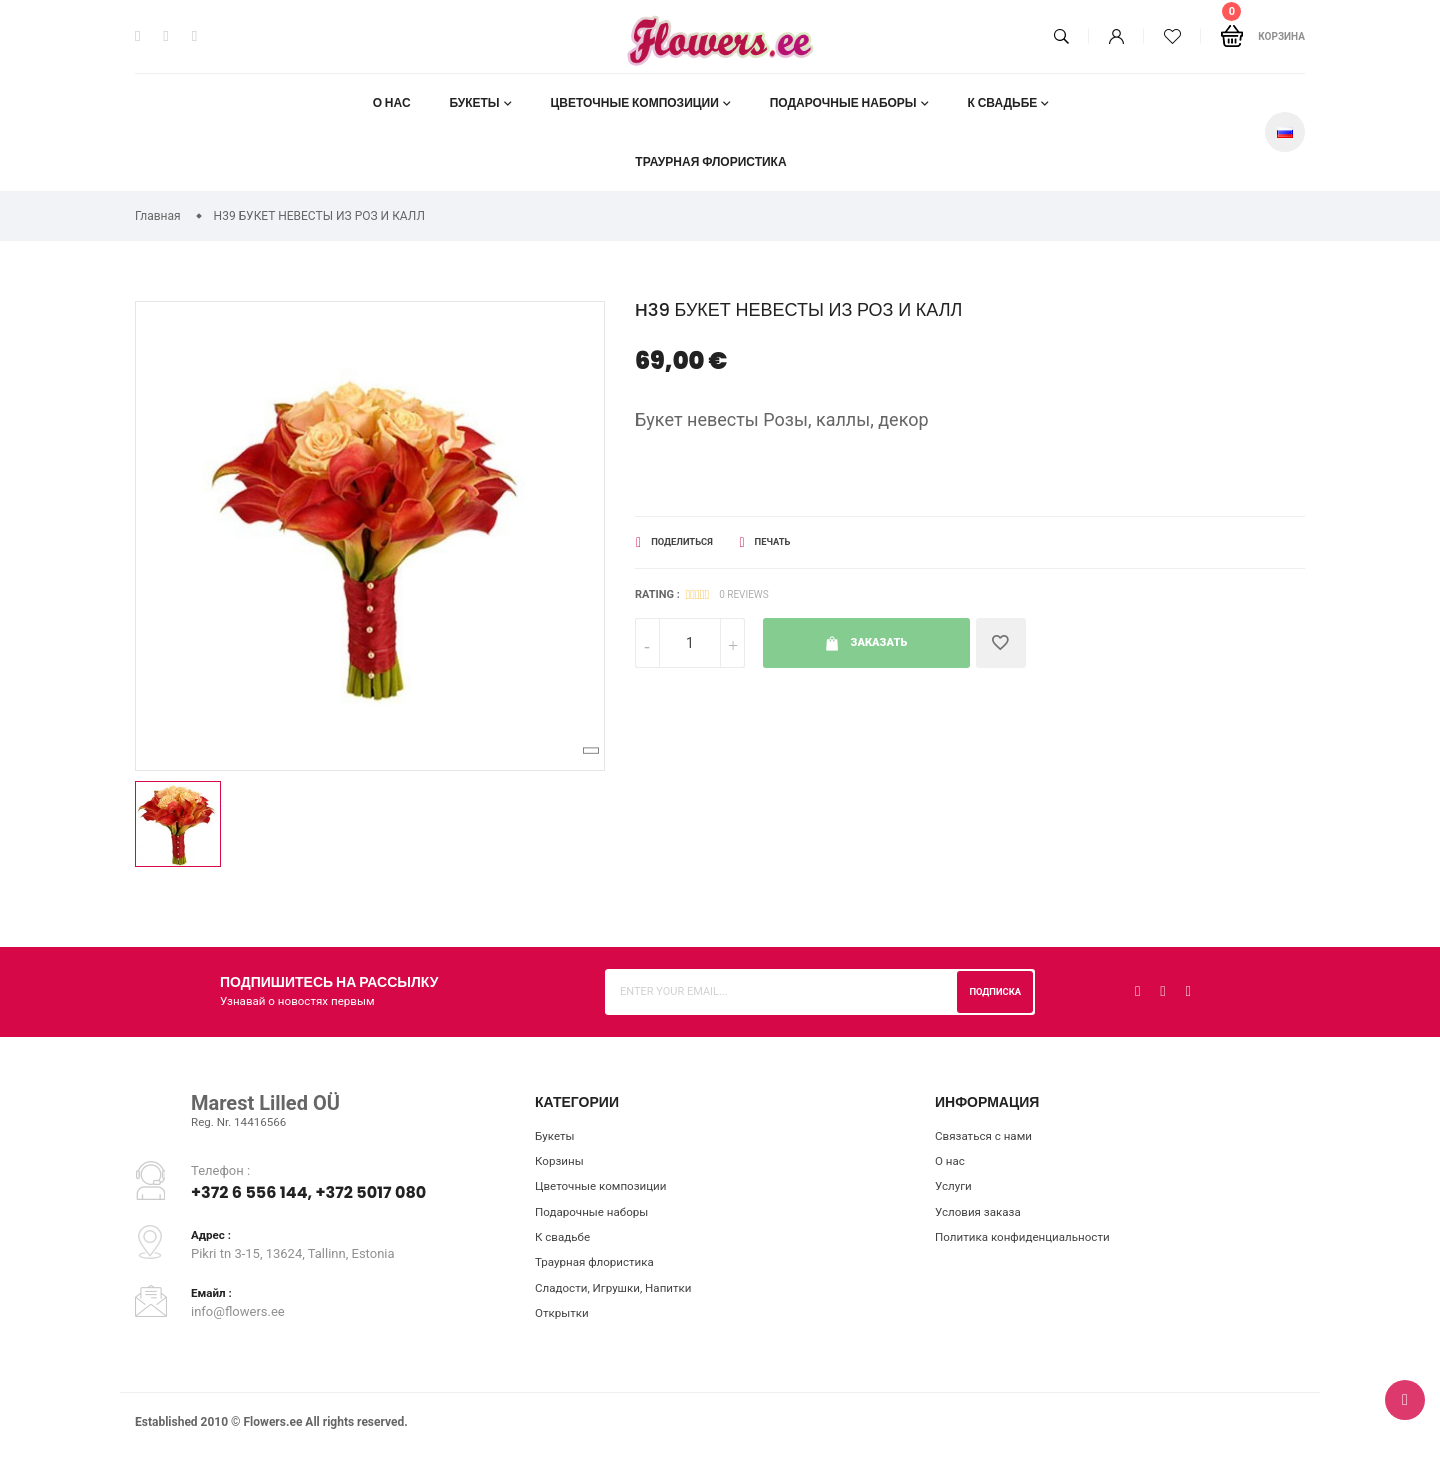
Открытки (565, 1329)
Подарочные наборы (843, 102)
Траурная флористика (710, 161)
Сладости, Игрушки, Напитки (623, 1302)
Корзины (562, 1164)
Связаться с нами (989, 1137)
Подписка (990, 991)
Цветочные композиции (635, 102)
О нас (391, 102)
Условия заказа (983, 1219)
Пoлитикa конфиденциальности (1033, 1247)
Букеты (474, 102)
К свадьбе (1003, 102)
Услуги (955, 1192)
